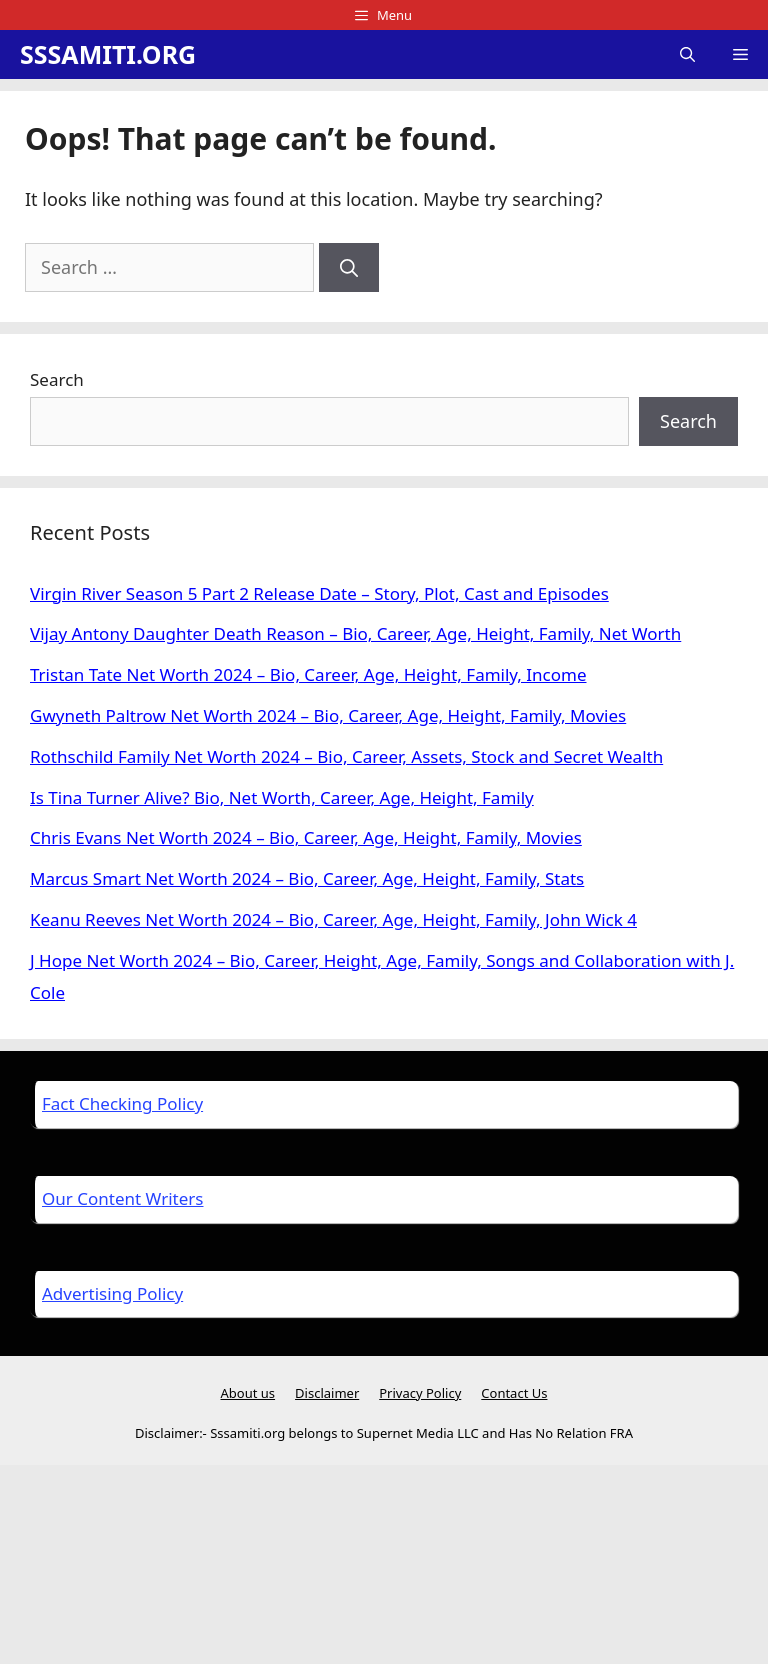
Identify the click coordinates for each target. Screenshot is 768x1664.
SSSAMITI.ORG (108, 54)
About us (248, 1393)
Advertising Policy (112, 1293)
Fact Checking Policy (122, 1103)
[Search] (349, 267)
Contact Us (514, 1393)
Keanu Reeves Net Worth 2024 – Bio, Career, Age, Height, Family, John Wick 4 (333, 919)
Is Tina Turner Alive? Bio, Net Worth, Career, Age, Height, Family (282, 797)
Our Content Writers (122, 1198)
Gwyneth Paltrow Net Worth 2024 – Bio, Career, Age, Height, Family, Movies (328, 715)
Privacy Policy (420, 1393)
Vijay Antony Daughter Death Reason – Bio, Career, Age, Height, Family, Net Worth (355, 633)
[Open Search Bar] (687, 54)
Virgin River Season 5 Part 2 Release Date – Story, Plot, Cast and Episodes (319, 593)
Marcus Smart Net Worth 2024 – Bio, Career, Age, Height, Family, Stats (307, 878)
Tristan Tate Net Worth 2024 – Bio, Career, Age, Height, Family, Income (308, 674)
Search (57, 379)
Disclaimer (327, 1393)
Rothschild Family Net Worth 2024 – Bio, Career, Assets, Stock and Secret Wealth (346, 756)
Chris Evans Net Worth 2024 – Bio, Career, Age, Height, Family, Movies (306, 837)
